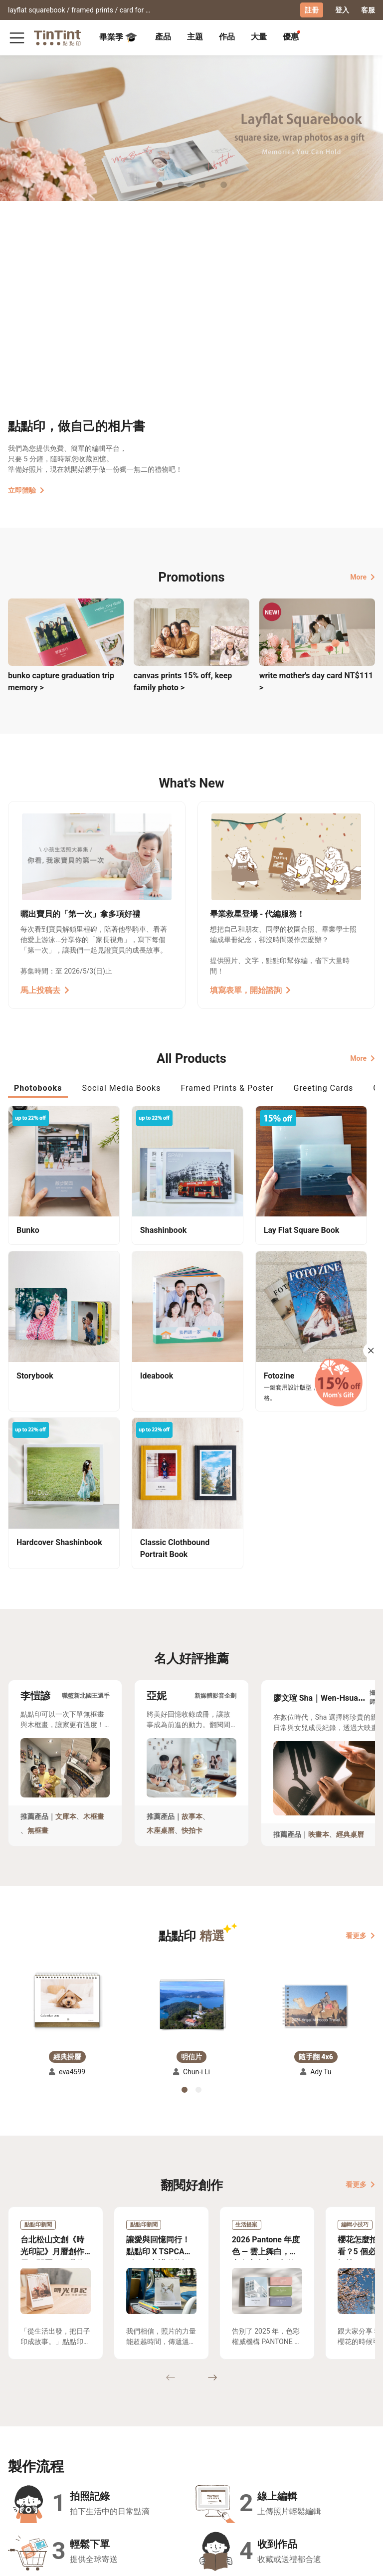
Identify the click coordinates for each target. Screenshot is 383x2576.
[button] (67, 1798)
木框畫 (93, 1615)
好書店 (190, 2445)
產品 (163, 36)
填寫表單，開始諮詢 (250, 989)
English (357, 2561)
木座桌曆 (161, 1630)
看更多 (360, 1735)
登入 (342, 10)
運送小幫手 (67, 2445)
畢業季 (118, 37)
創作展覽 (22, 2459)
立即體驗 (26, 490)
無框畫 (37, 1630)
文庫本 (65, 1615)
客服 (368, 10)
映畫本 (318, 1633)
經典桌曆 (350, 1633)
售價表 (60, 2459)
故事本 (192, 1615)
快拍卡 (192, 1630)
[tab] (163, 37)
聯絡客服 (111, 2459)
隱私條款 (111, 2474)
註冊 (312, 10)
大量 (259, 36)
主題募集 (22, 2445)
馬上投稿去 (44, 989)
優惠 (291, 36)
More (362, 576)
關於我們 (152, 2445)
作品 (227, 36)
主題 (195, 36)
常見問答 (111, 2445)
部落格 (149, 2459)
